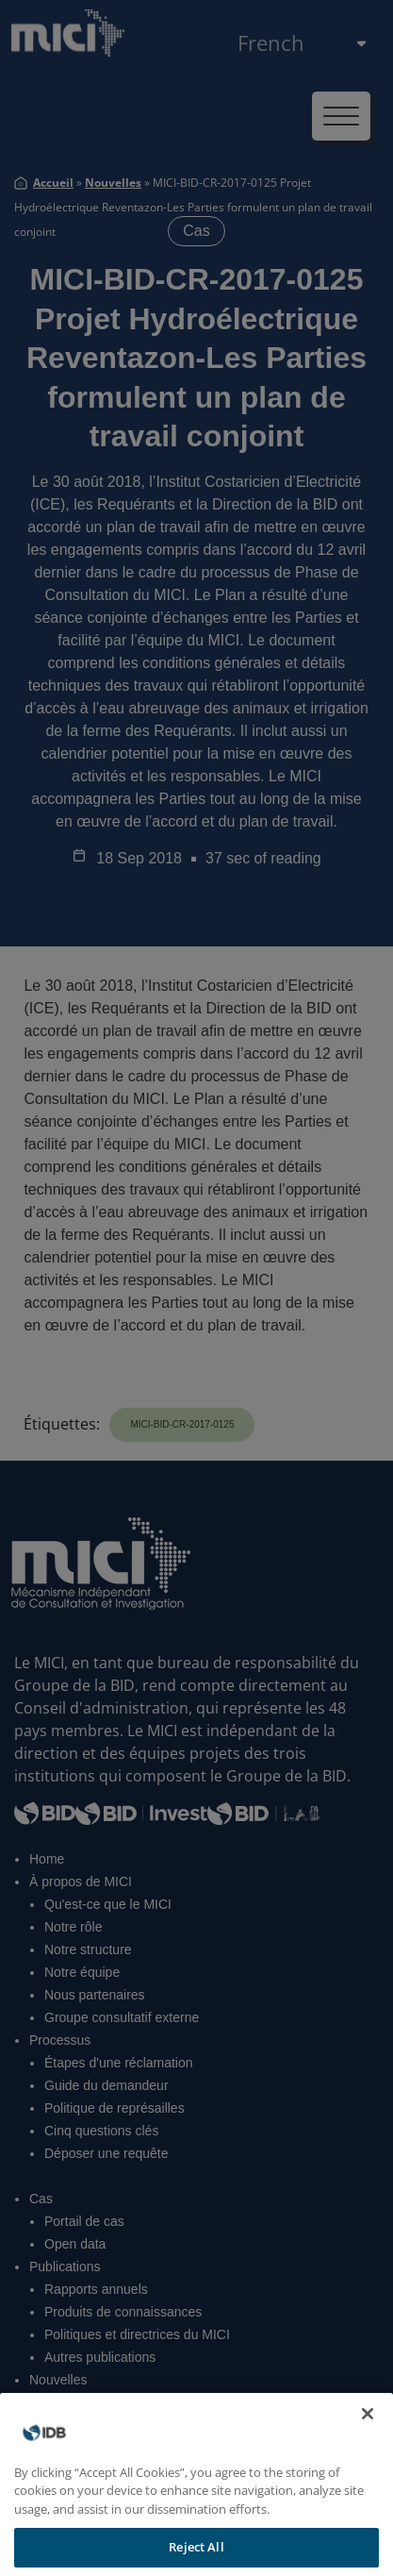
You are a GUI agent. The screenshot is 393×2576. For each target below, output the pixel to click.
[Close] (367, 2435)
